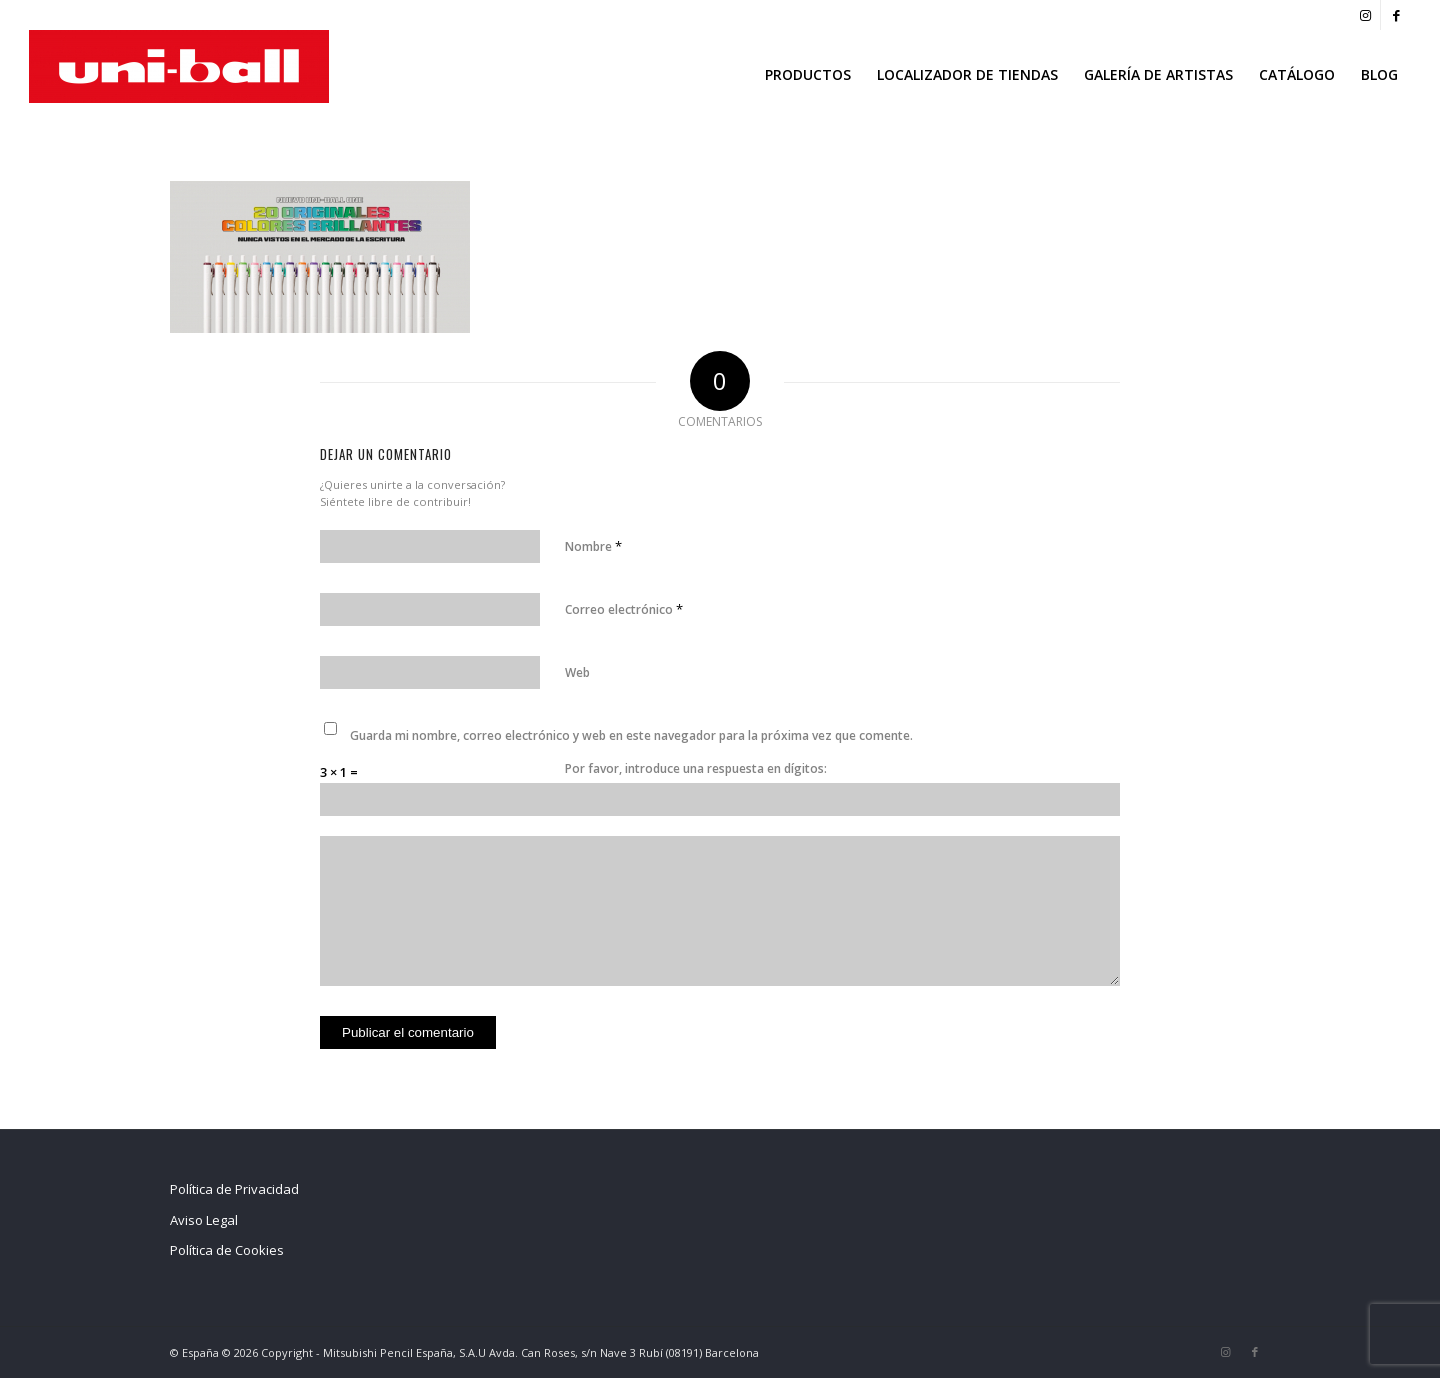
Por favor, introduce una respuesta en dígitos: (696, 768)
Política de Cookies (227, 1250)
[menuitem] (808, 75)
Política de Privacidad (234, 1189)
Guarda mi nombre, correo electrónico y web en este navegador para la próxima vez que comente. (631, 735)
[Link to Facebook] (1396, 15)
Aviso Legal (204, 1220)
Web (577, 672)
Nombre (593, 546)
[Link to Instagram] (1365, 15)
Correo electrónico (624, 609)
